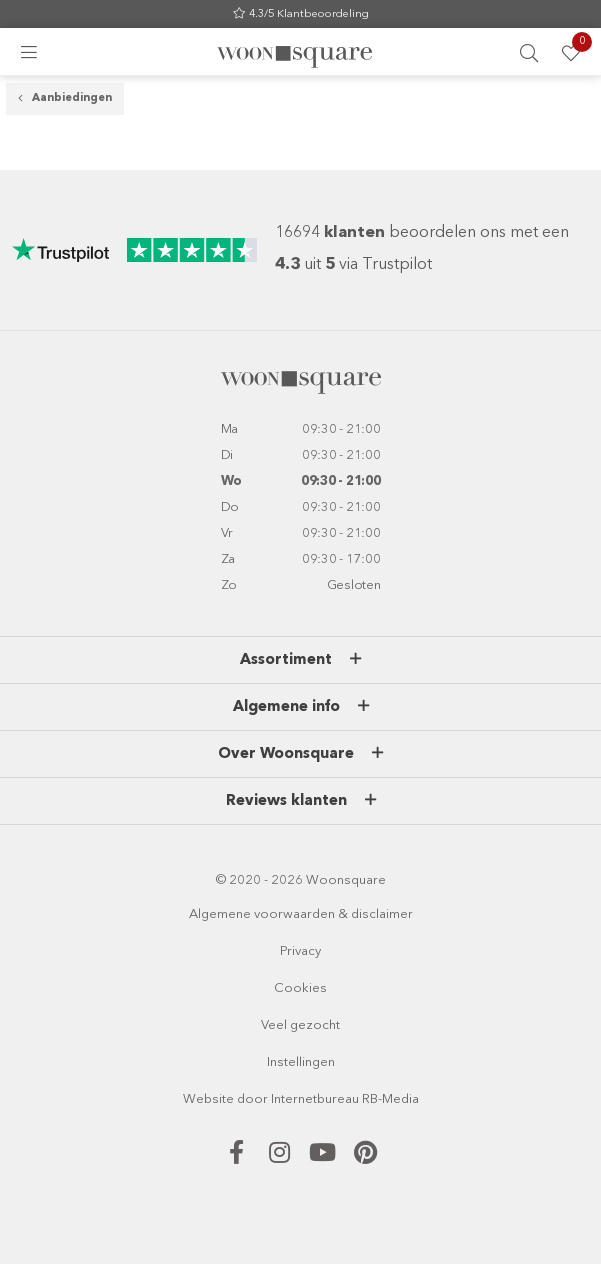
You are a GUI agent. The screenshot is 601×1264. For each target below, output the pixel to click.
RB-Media (390, 1100)
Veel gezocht (300, 1026)
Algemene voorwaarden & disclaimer (301, 915)
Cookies (300, 989)
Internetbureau (315, 1100)
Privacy (300, 952)
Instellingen (301, 1063)
